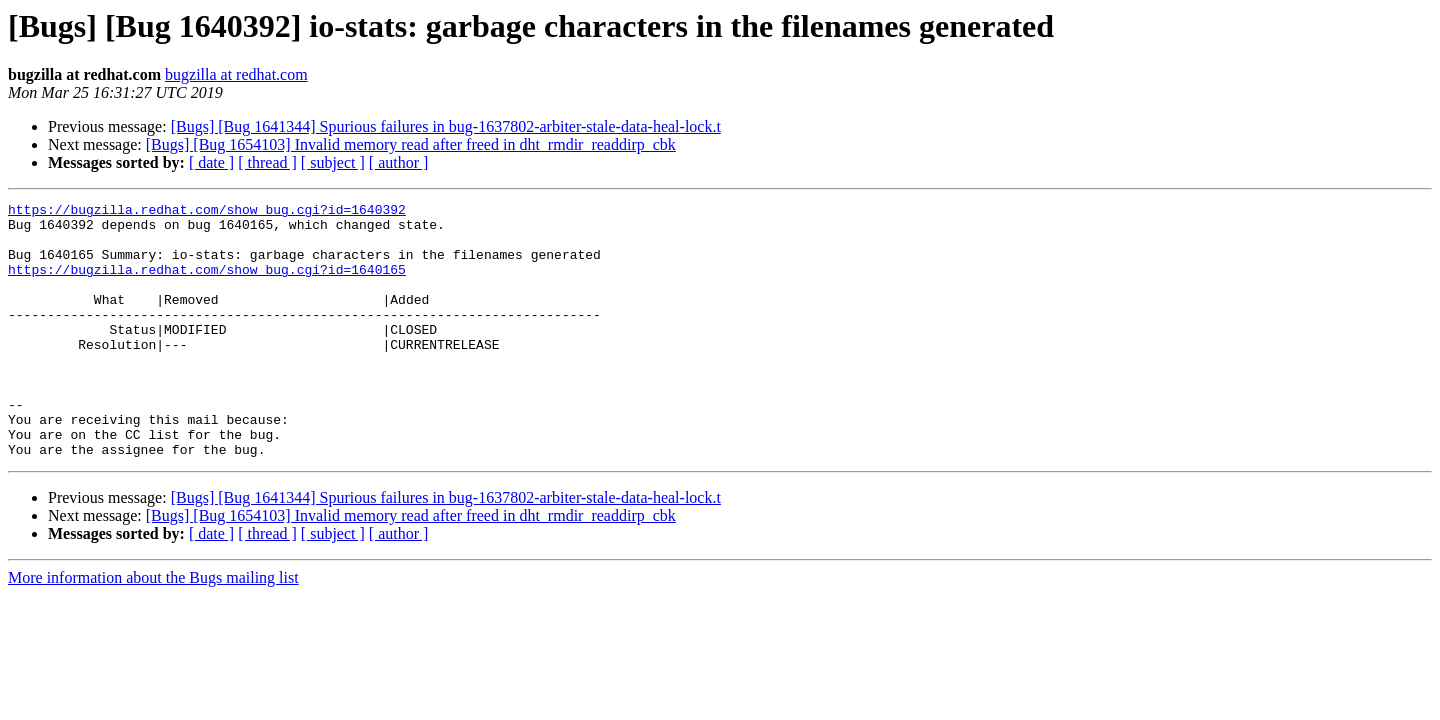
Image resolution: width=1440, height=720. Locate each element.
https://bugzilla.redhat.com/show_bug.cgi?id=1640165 (207, 284)
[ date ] (211, 162)
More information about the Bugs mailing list (153, 628)
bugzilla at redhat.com (236, 74)
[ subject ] (333, 162)
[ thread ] (267, 162)
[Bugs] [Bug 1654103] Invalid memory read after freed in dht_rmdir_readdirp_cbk (411, 144)
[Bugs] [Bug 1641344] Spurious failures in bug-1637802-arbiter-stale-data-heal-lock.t (446, 126)
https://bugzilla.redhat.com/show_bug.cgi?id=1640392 (207, 212)
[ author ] (399, 162)
